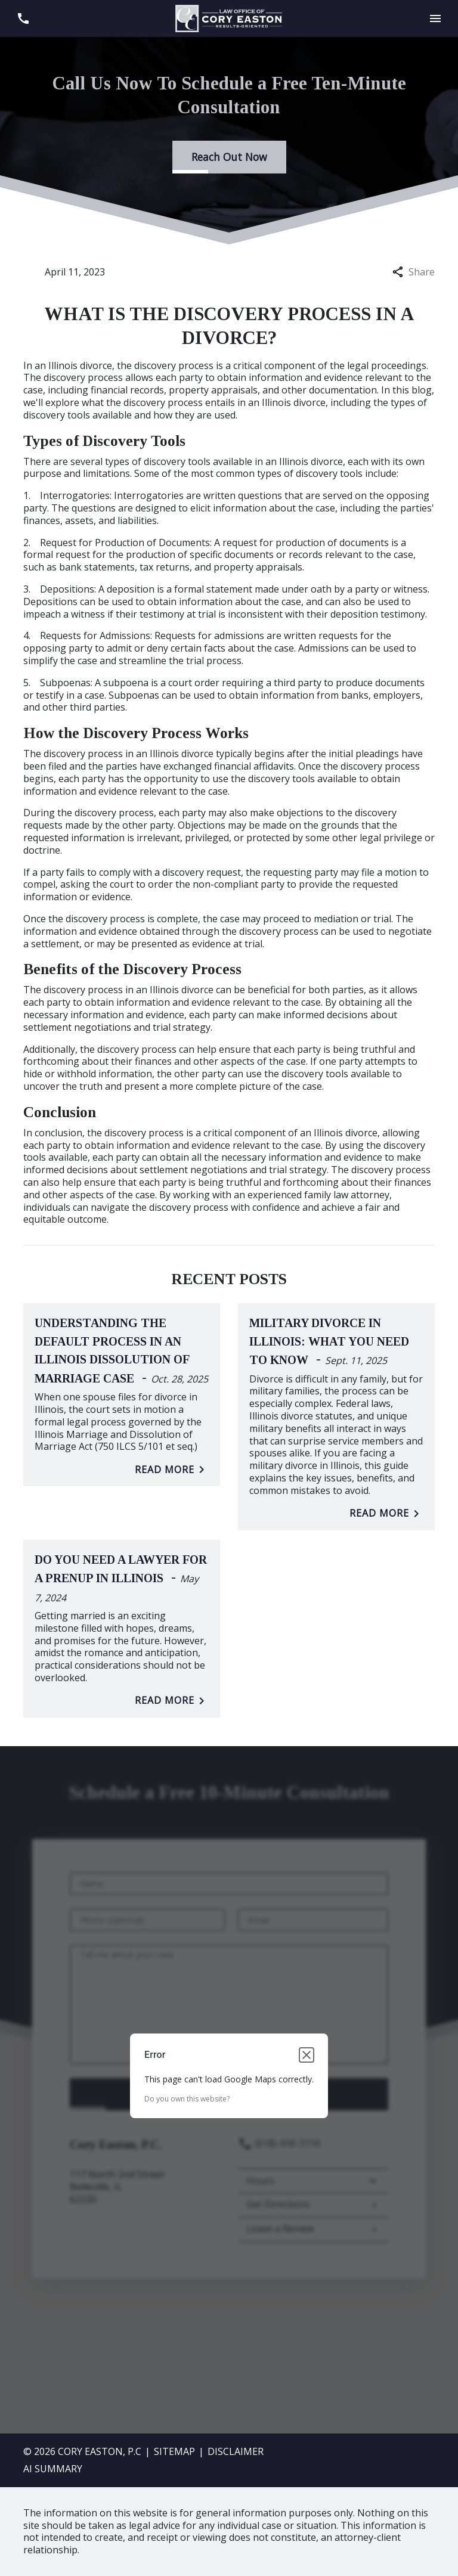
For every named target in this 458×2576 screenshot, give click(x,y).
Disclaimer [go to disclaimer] (236, 2451)
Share (413, 272)
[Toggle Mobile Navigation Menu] (435, 18)
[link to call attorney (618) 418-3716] (23, 18)
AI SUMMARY (52, 2468)
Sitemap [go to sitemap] (174, 2451)
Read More (172, 1469)
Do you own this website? (187, 2099)
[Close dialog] (306, 2055)
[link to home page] (229, 17)
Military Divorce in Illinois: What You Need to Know (329, 1341)
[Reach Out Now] (229, 157)
